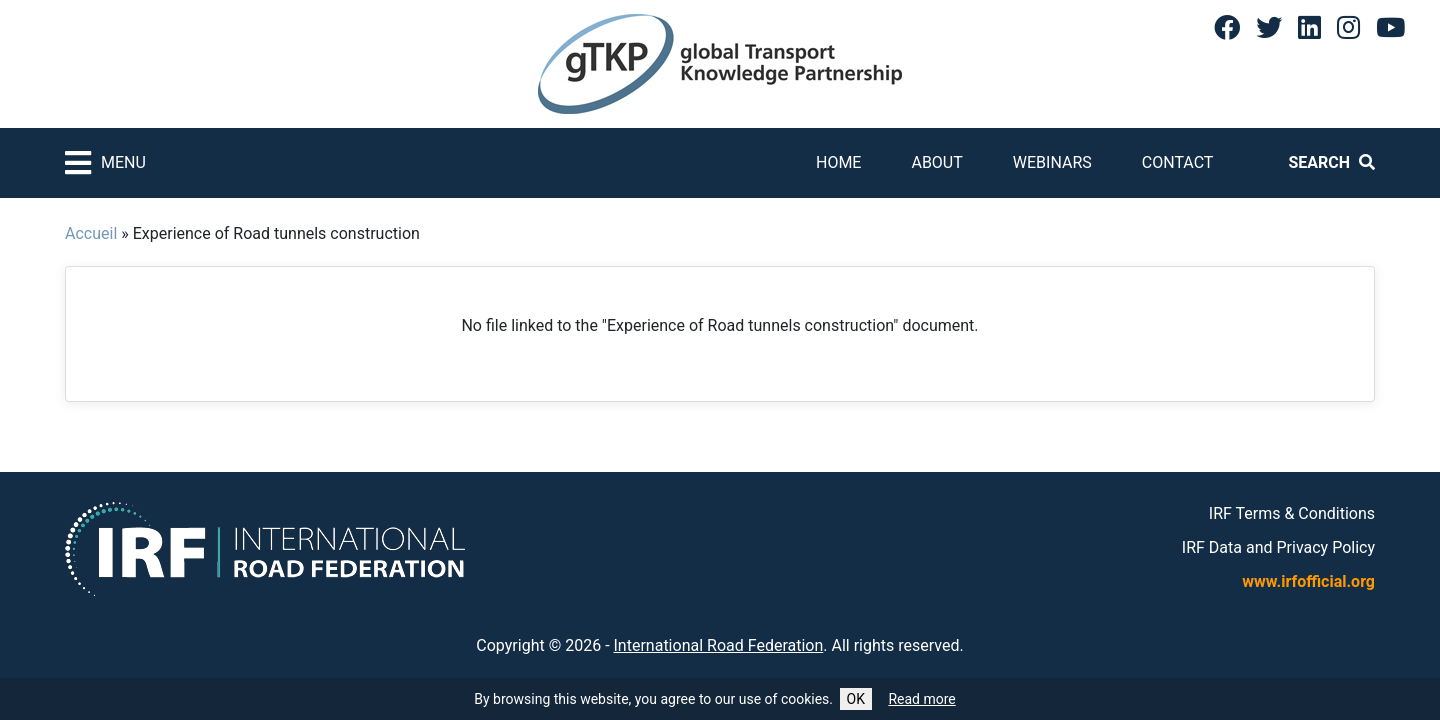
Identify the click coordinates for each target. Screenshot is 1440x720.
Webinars (1052, 162)
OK (856, 699)
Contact (1178, 162)
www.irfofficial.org (1308, 581)
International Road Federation (719, 645)
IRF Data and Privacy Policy (1278, 547)
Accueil (91, 233)
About (936, 162)
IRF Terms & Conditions (1292, 513)
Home (838, 162)
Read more (921, 699)
